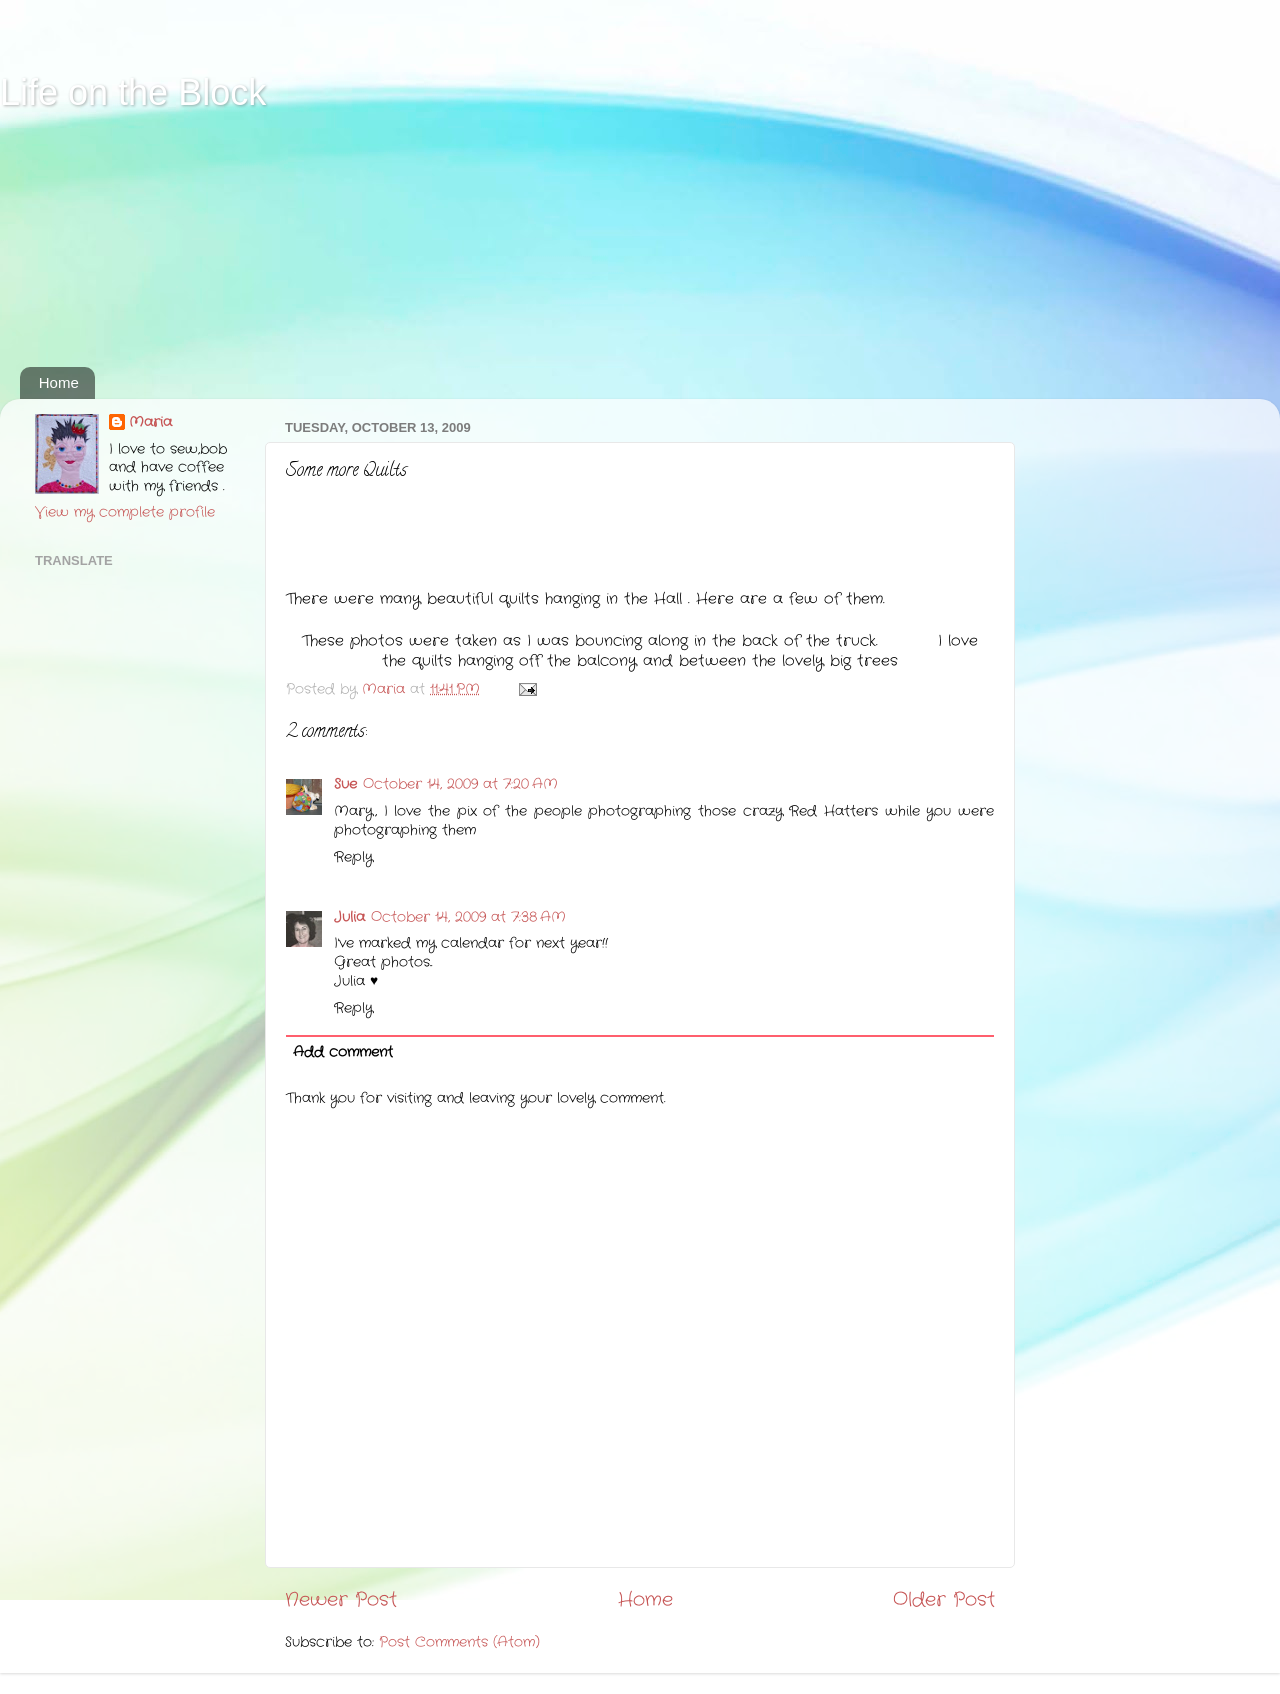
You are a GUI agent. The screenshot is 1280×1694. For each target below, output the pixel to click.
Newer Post (341, 1600)
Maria (150, 423)
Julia (349, 917)
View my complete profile (125, 512)
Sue (345, 784)
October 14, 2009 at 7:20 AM (460, 784)
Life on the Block (133, 92)
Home (59, 382)
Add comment (343, 1052)
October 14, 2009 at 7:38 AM (468, 917)
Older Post (944, 1600)
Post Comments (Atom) (459, 1642)
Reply (353, 857)
